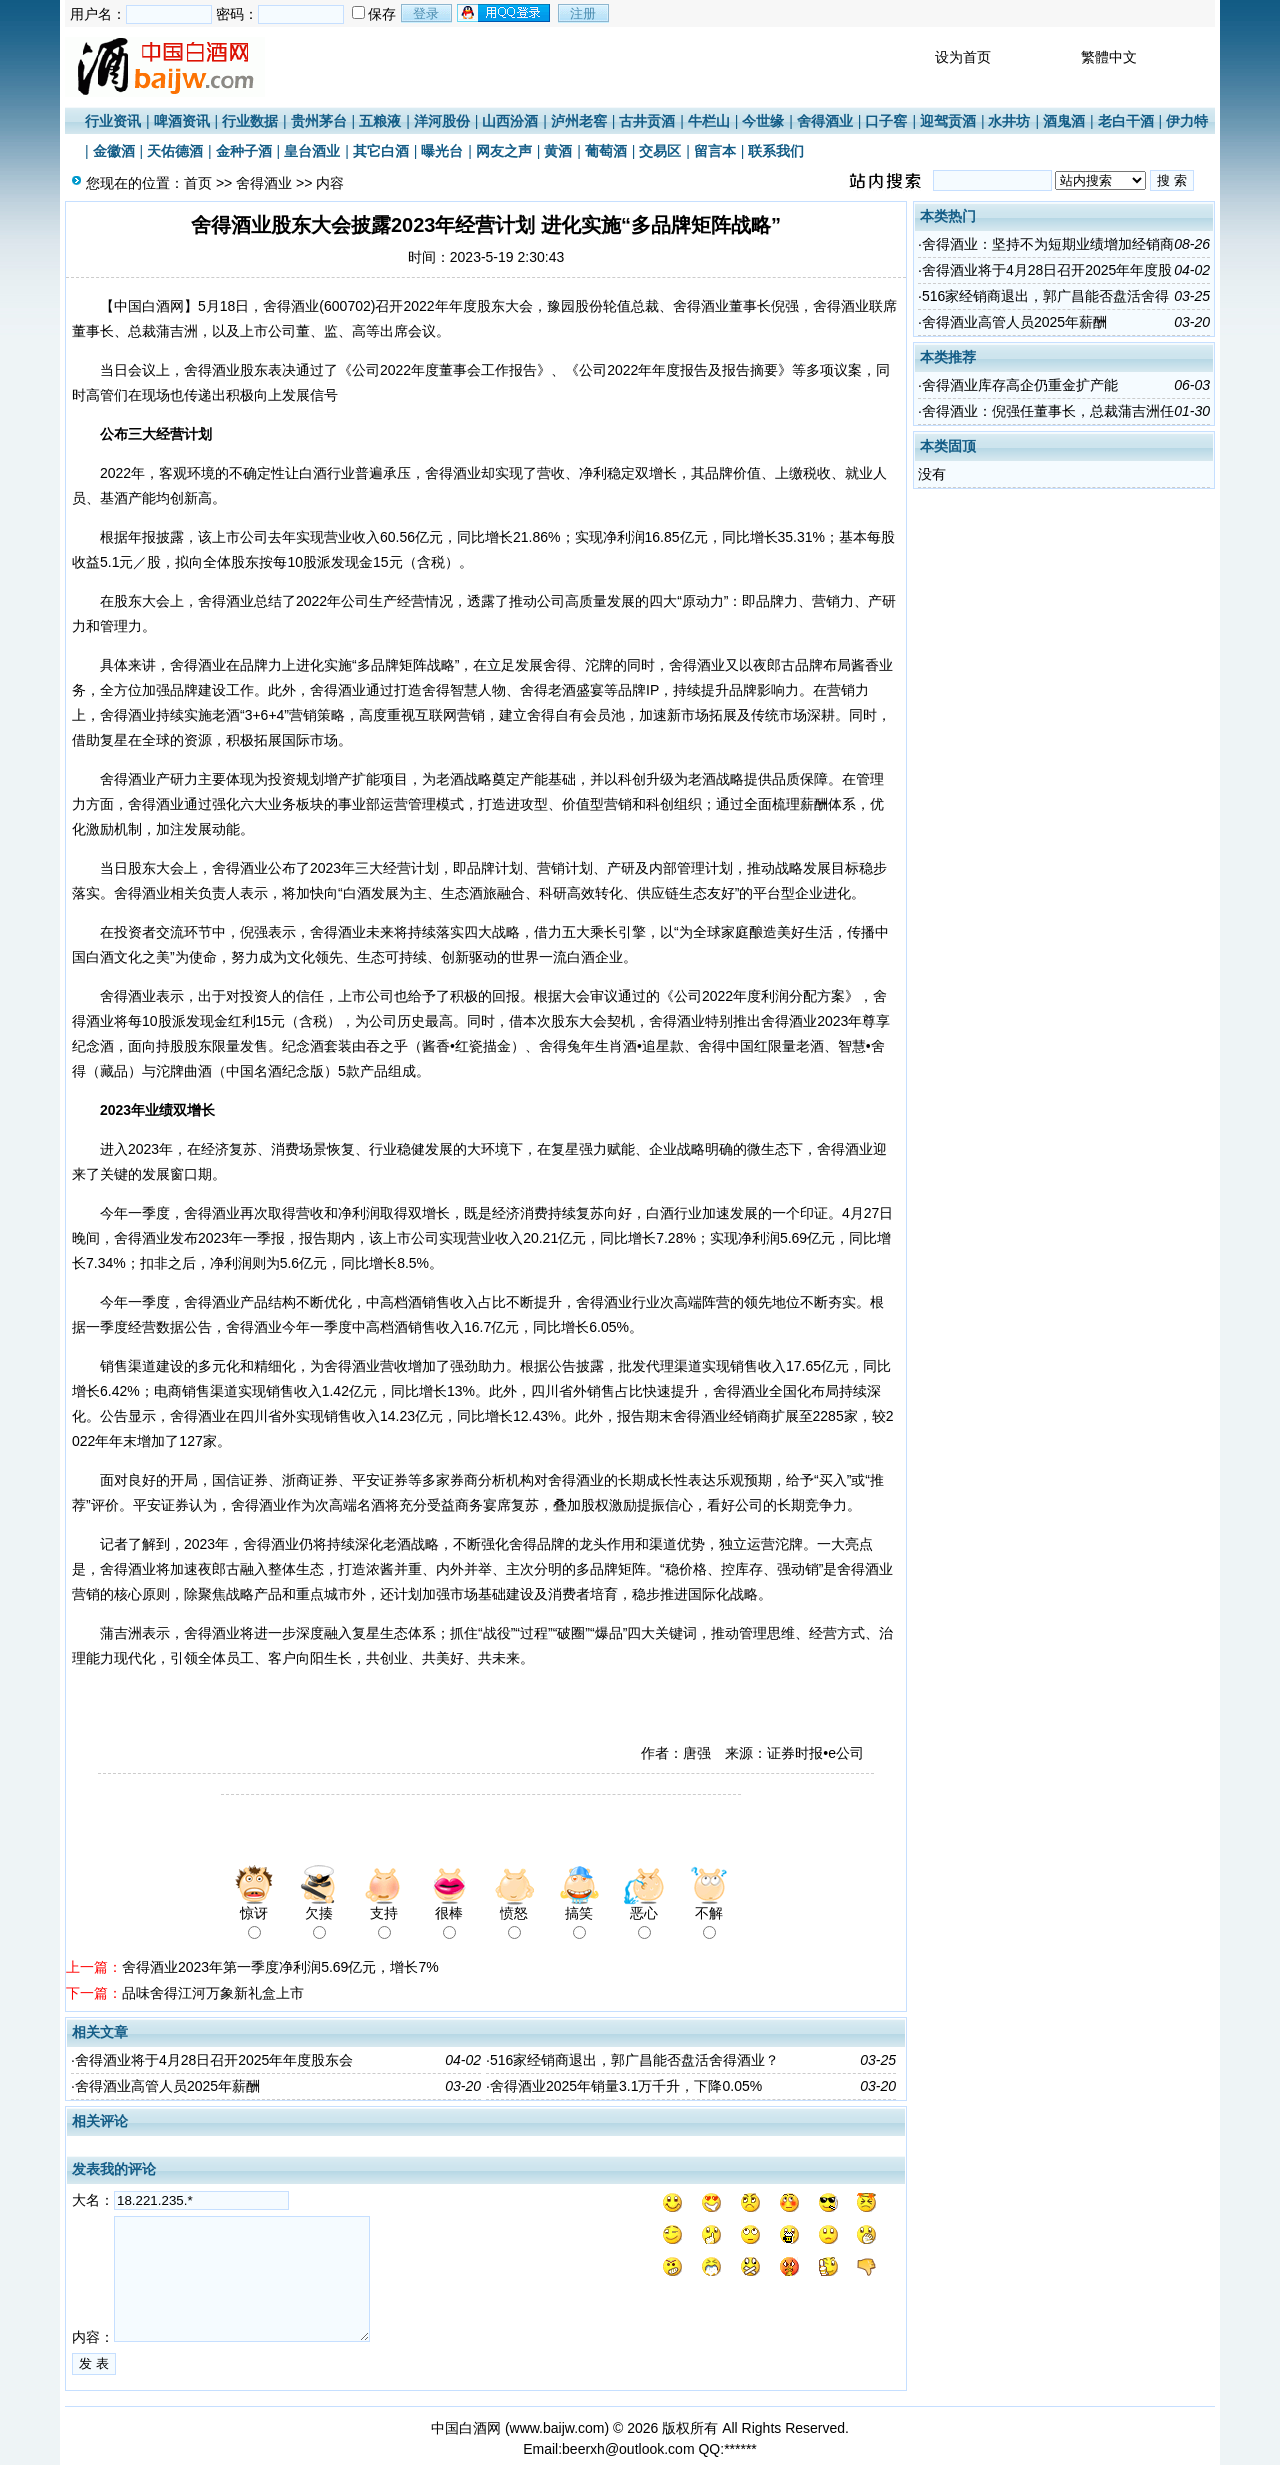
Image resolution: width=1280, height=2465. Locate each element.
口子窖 (886, 121)
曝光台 (442, 151)
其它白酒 (381, 151)
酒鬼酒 (1064, 121)
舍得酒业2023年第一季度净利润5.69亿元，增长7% (280, 1967)
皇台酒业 (312, 151)
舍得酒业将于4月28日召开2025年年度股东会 (214, 2060)
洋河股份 (442, 121)
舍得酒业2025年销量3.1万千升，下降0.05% (626, 2086)
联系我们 (776, 151)
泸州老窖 (579, 121)
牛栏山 (709, 121)
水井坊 (1009, 121)
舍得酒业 (825, 121)
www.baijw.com (557, 2428)
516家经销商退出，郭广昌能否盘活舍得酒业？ (634, 2060)
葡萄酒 (606, 151)
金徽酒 (114, 151)
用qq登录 (505, 13)
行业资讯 (113, 121)
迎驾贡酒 (948, 121)
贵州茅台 (319, 121)
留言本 (715, 151)
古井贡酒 (647, 121)
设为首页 (963, 57)
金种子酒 (244, 151)
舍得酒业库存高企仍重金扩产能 (1020, 385)
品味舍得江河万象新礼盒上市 (213, 1993)
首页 (198, 183)
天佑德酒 (175, 151)
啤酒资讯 (182, 121)
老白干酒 (1126, 121)
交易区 (660, 151)
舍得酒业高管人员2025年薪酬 (167, 2086)
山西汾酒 (510, 121)
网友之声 (504, 151)
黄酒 (558, 151)
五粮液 (380, 121)
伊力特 (1187, 121)
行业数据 (250, 121)
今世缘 (763, 121)
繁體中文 (1109, 57)
